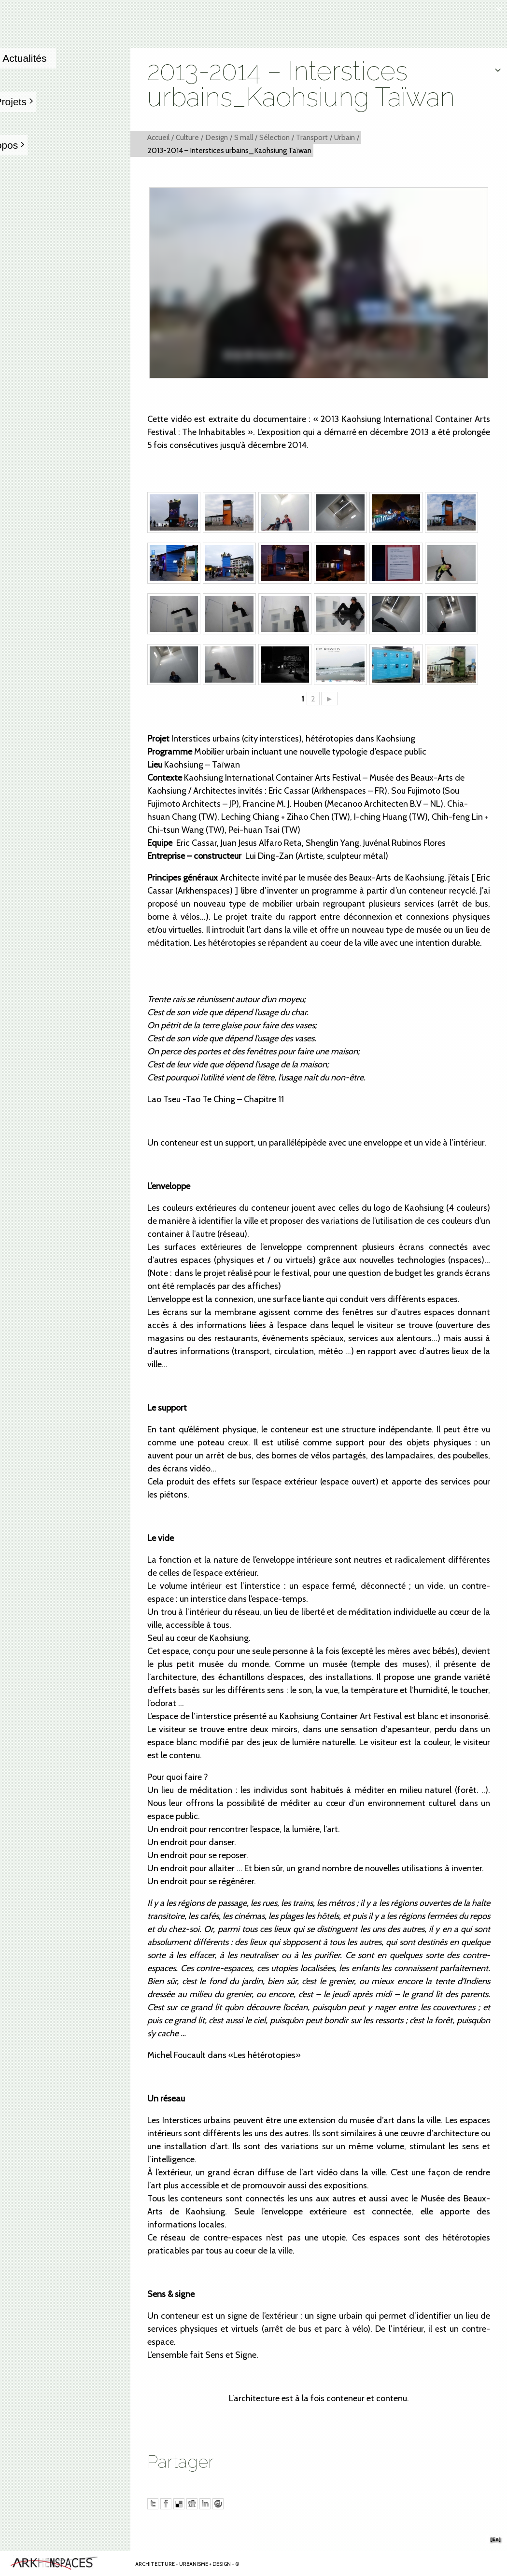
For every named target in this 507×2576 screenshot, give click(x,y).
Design (216, 137)
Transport (312, 137)
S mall (243, 137)
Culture (187, 137)
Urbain (344, 137)
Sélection (274, 137)
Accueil (158, 137)
